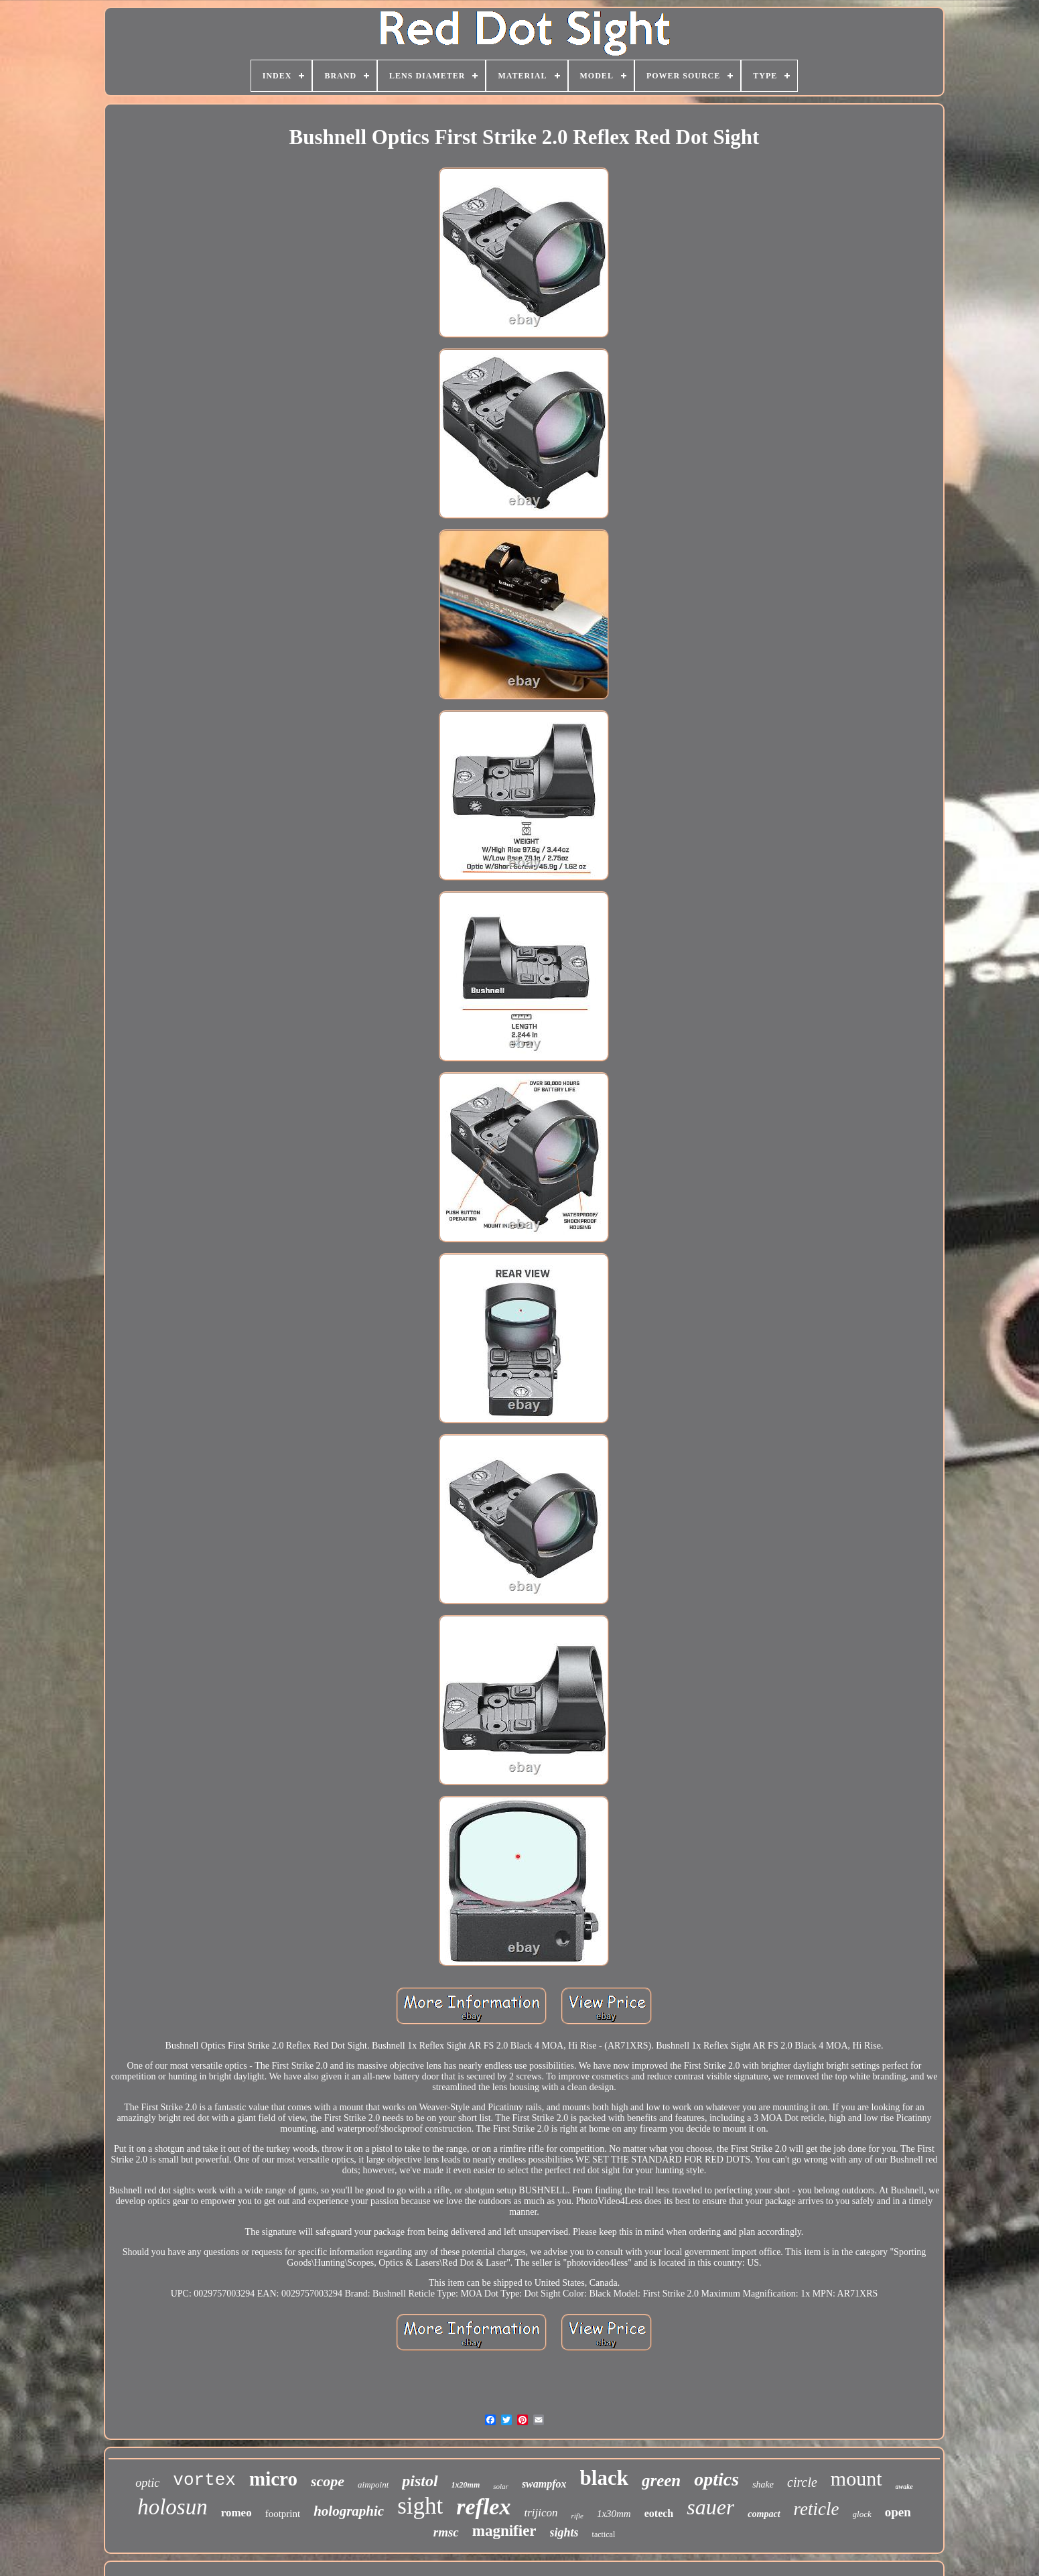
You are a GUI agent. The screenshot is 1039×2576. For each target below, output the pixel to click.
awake (904, 2486)
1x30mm (614, 2513)
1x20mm (466, 2485)
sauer (710, 2507)
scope (327, 2481)
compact (764, 2514)
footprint (283, 2513)
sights (564, 2532)
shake (763, 2485)
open (898, 2512)
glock (862, 2514)
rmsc (446, 2532)
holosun (172, 2507)
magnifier (504, 2530)
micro (273, 2479)
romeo (236, 2512)
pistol (419, 2481)
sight (420, 2506)
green (661, 2480)
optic (147, 2483)
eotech (659, 2513)
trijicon (540, 2512)
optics (716, 2479)
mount (856, 2478)
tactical (604, 2534)
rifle (577, 2516)
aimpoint (373, 2485)
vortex (204, 2480)
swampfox (544, 2484)
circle (802, 2482)
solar (500, 2486)
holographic (349, 2511)
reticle (816, 2509)
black (604, 2478)
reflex (483, 2506)
